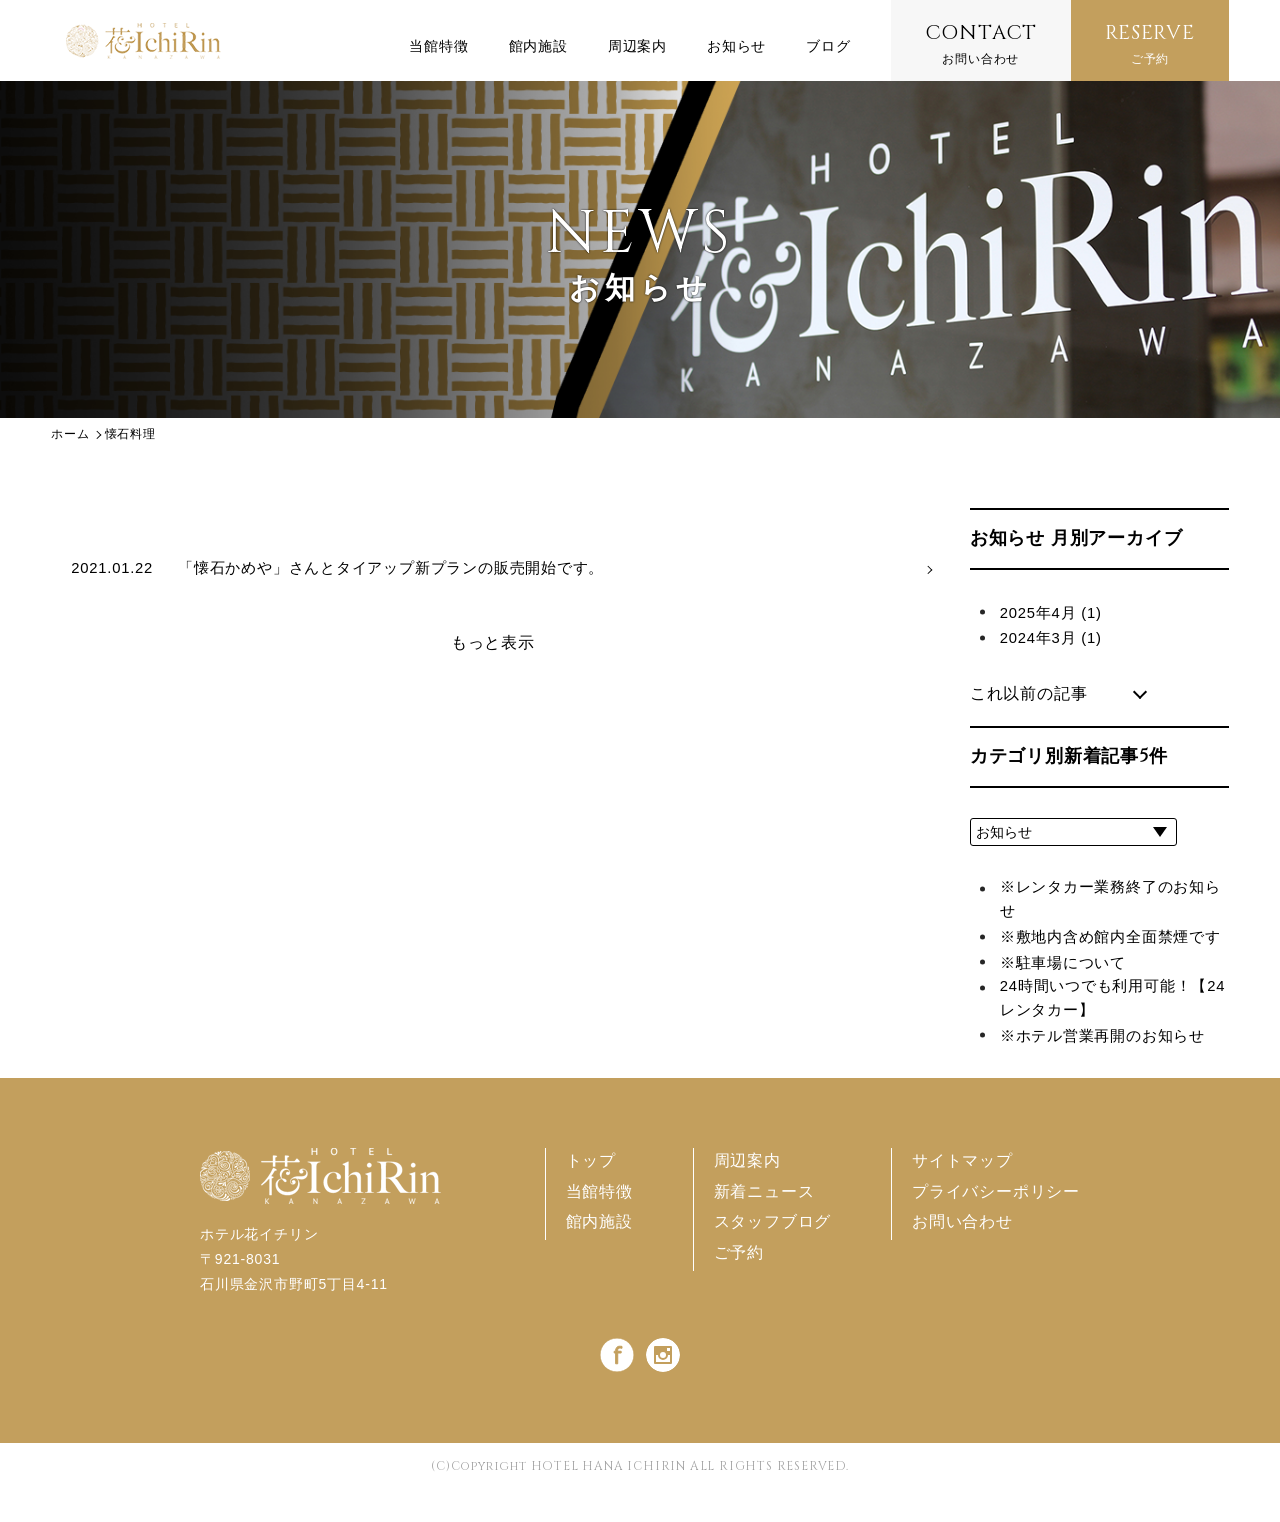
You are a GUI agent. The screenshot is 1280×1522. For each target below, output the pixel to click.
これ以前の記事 (1029, 693)
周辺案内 (746, 1193)
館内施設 (598, 1254)
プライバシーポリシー (996, 1224)
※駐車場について (1067, 991)
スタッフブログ (772, 1254)
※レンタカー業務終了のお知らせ (1109, 901)
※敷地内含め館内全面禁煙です (1109, 952)
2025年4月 (1054, 612)
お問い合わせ (981, 42)
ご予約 (1150, 42)
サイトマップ (962, 1193)
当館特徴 (598, 1224)
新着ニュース (763, 1224)
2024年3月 (1054, 637)
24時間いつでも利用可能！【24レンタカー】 (1102, 1029)
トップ (590, 1193)
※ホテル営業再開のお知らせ (1109, 1067)
